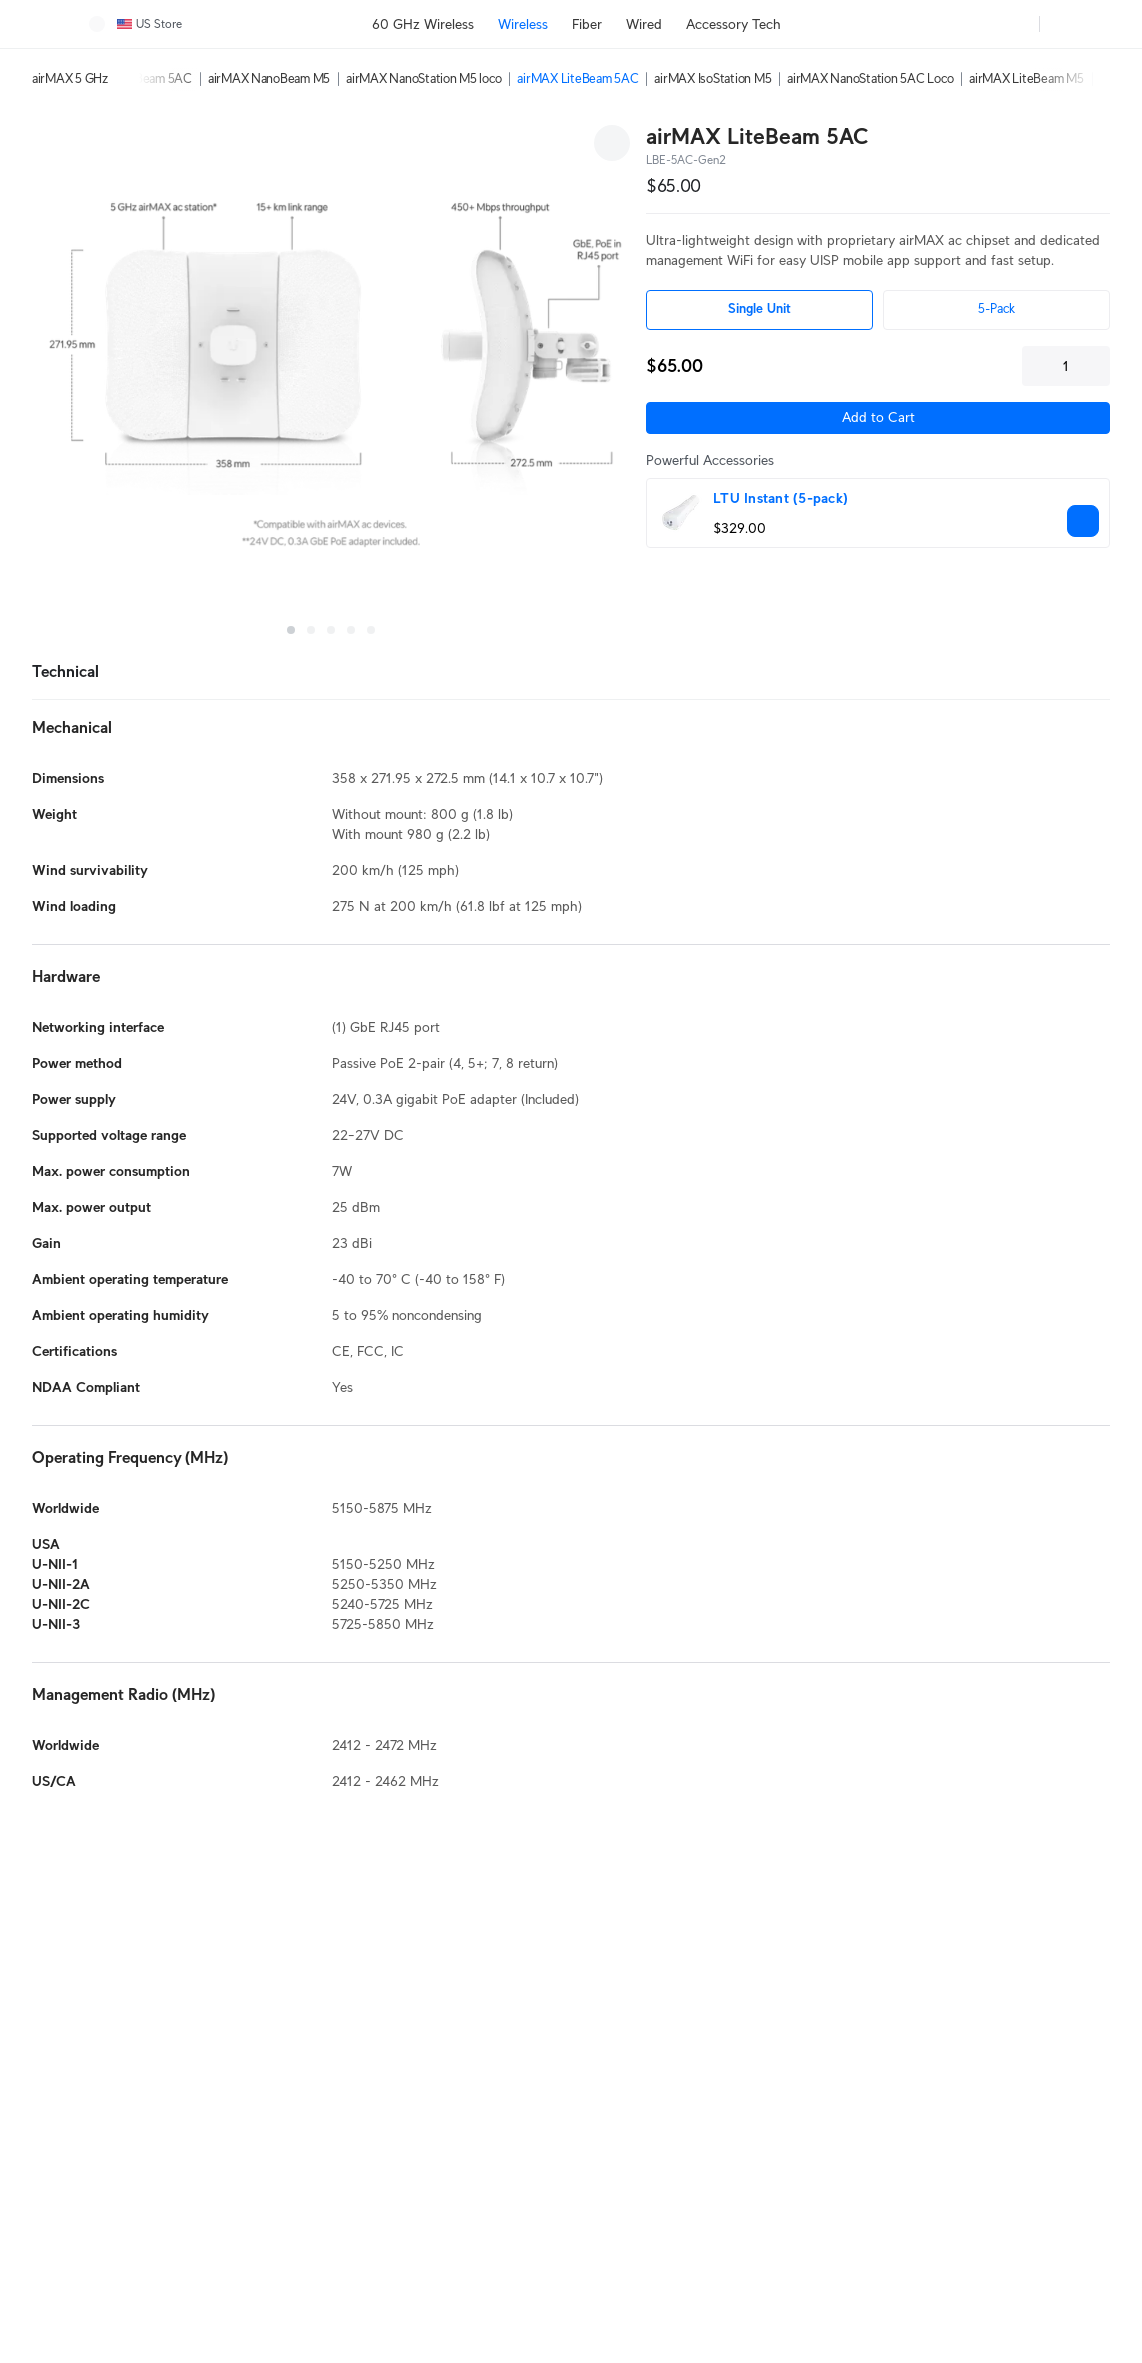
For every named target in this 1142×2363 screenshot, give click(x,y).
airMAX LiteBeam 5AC (577, 78)
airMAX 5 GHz (70, 78)
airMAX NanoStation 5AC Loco (870, 78)
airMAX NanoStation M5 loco (423, 78)
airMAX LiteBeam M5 (1026, 78)
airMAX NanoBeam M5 (269, 78)
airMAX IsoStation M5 (712, 78)
